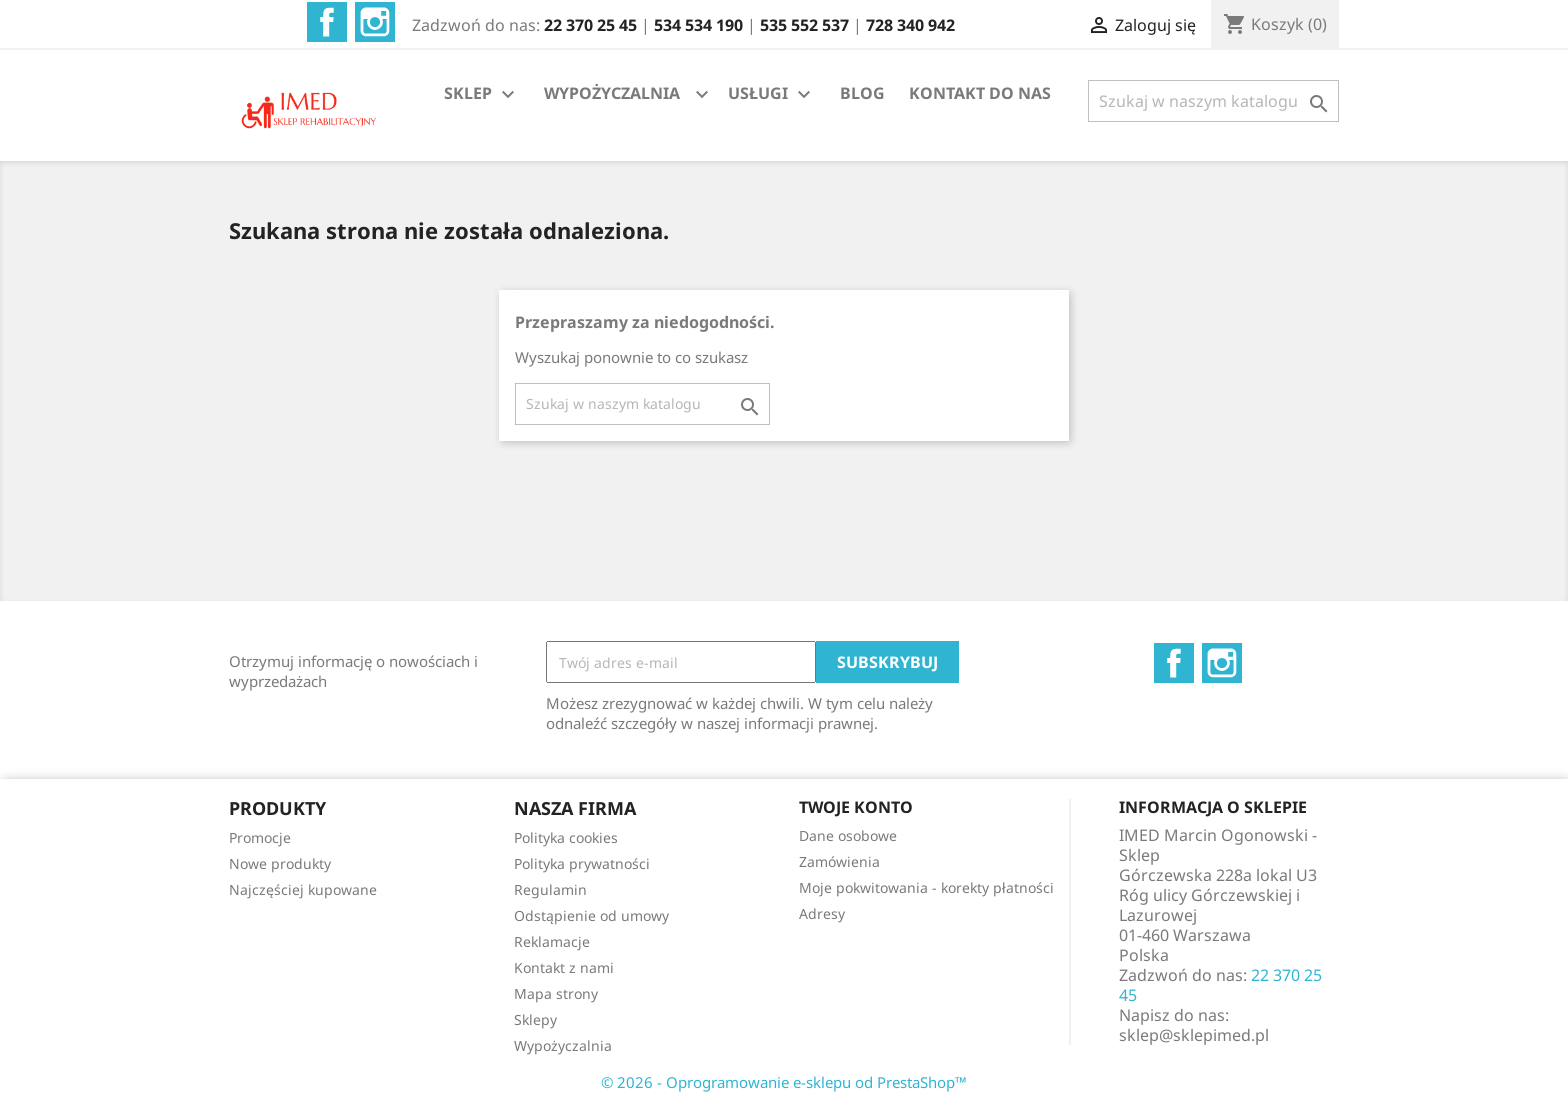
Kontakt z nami (564, 967)
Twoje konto (856, 807)
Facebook (327, 22)
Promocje (260, 837)
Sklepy (535, 1019)
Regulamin (550, 889)
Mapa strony (556, 993)
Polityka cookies (566, 837)
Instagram (375, 22)
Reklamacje (552, 941)
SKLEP (482, 94)
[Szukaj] (1213, 101)
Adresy (822, 913)
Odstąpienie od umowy (591, 915)
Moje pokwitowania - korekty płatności (926, 887)
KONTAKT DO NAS (980, 93)
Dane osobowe (848, 835)
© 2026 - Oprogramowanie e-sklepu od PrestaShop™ (784, 1082)
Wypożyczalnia (563, 1045)
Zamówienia (839, 861)
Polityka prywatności (582, 863)
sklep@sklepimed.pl (1194, 1035)
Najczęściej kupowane (303, 889)
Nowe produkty (280, 863)
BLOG (862, 93)
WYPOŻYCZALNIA (612, 93)
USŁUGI (772, 94)
